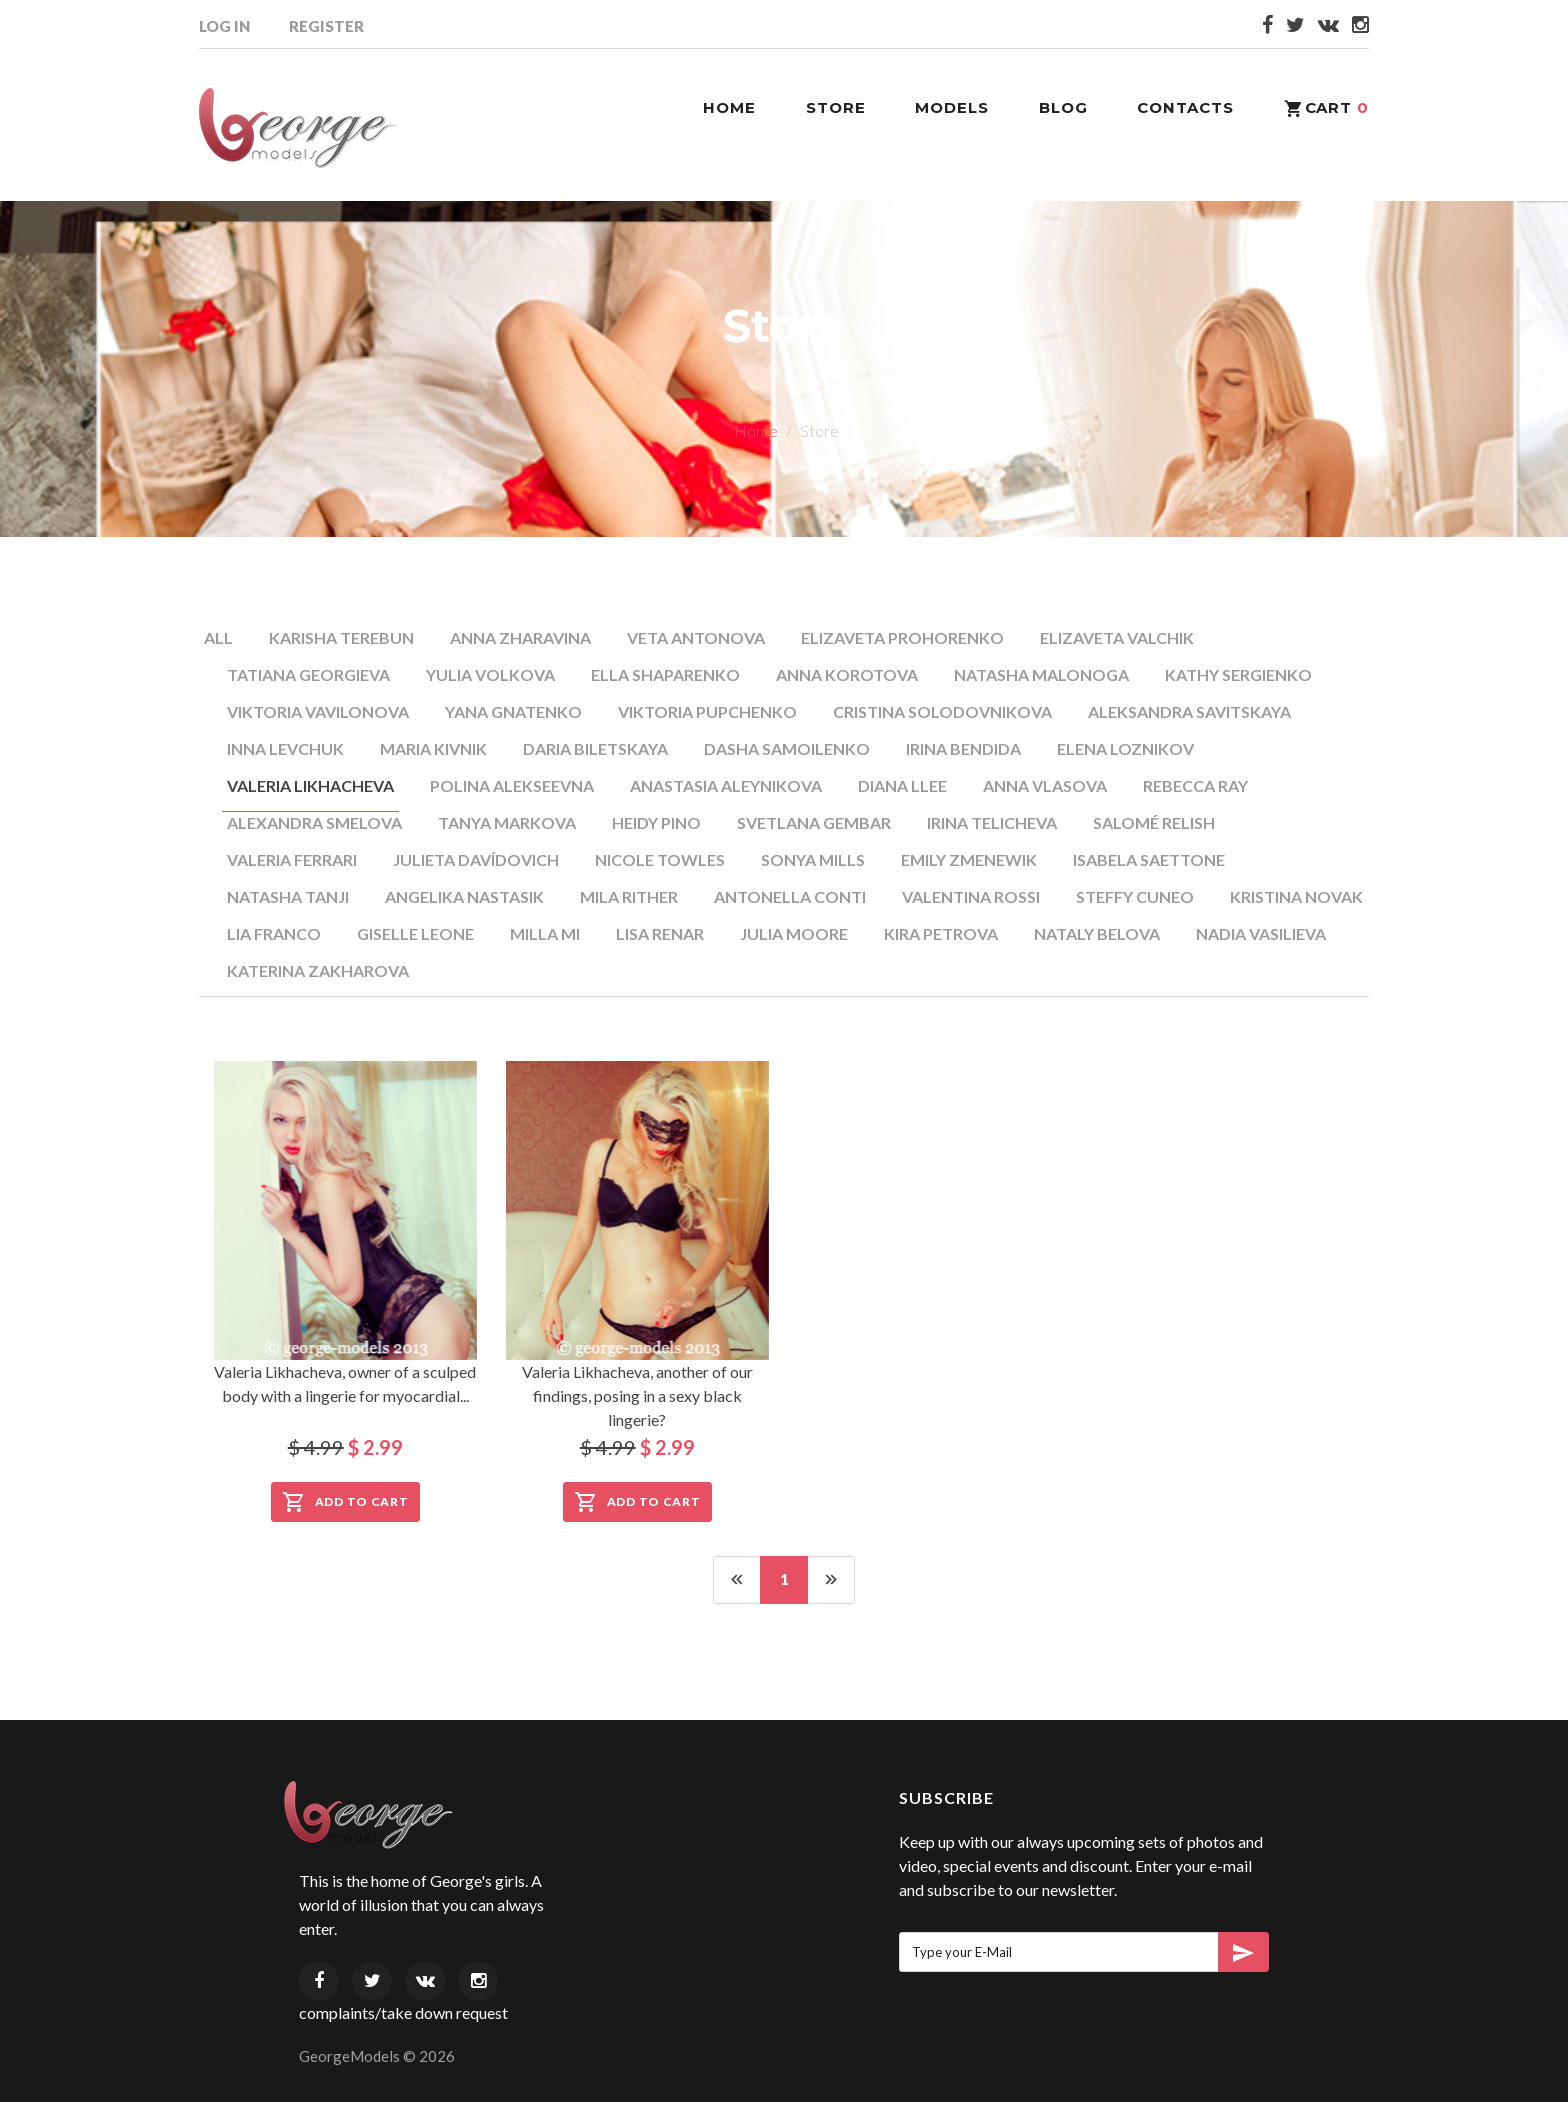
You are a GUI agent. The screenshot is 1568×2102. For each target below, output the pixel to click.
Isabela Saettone (1149, 859)
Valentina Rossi (971, 896)
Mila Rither (629, 896)
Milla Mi (545, 933)
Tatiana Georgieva (308, 674)
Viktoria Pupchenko (707, 711)
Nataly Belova (1097, 933)
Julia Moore (794, 933)
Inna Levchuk (285, 748)
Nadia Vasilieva (1261, 933)
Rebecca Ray (1195, 785)
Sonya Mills (813, 859)
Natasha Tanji (288, 896)
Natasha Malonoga (1041, 674)
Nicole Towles (660, 859)
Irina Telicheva (992, 822)
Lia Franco (274, 933)
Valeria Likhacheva (310, 785)
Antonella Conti (790, 896)
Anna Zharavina (520, 637)
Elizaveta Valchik (1117, 637)
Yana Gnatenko (513, 711)
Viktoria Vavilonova (318, 711)
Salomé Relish (1154, 822)
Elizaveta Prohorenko (902, 637)
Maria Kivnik (433, 748)
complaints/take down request (403, 2012)
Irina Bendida (963, 748)
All (218, 637)
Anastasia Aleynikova (726, 785)
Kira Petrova (941, 933)
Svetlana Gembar (814, 822)
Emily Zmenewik (969, 859)
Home (756, 430)
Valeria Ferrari (292, 859)
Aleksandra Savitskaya (1189, 711)
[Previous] (737, 1580)
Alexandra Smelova (314, 822)
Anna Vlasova (1045, 785)
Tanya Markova (507, 822)
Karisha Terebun (341, 637)
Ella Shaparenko (665, 674)
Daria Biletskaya (595, 748)
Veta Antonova (696, 637)
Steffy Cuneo (1135, 896)
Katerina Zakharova (318, 970)
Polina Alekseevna (512, 785)
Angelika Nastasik (464, 896)
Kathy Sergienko (1238, 674)
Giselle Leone (415, 933)
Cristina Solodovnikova (942, 711)
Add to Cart (345, 1502)
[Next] (831, 1580)
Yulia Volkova (490, 674)
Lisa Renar (660, 933)
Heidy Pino (656, 822)
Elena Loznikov (1125, 748)
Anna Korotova (847, 674)
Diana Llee (902, 785)
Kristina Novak (1296, 896)
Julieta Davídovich (476, 859)
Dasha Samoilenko (787, 748)
